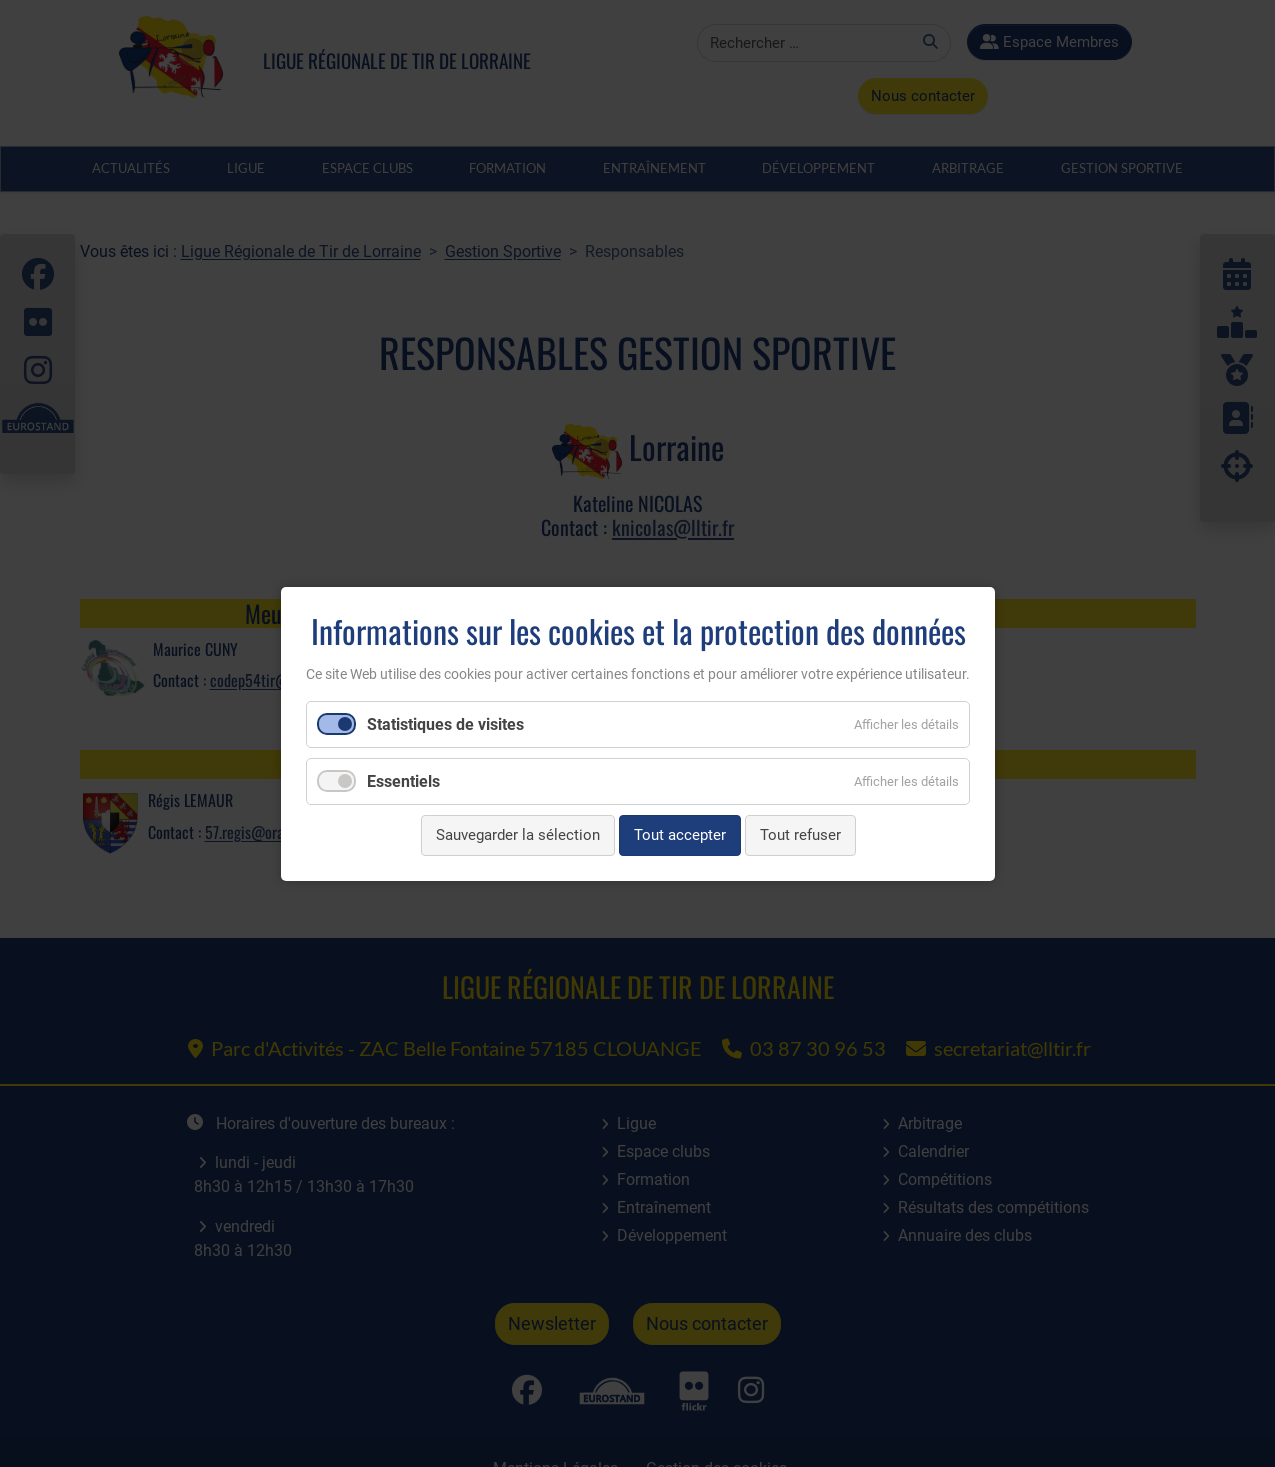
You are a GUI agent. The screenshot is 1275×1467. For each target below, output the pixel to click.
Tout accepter (679, 835)
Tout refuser (799, 835)
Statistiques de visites (445, 724)
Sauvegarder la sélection (517, 835)
